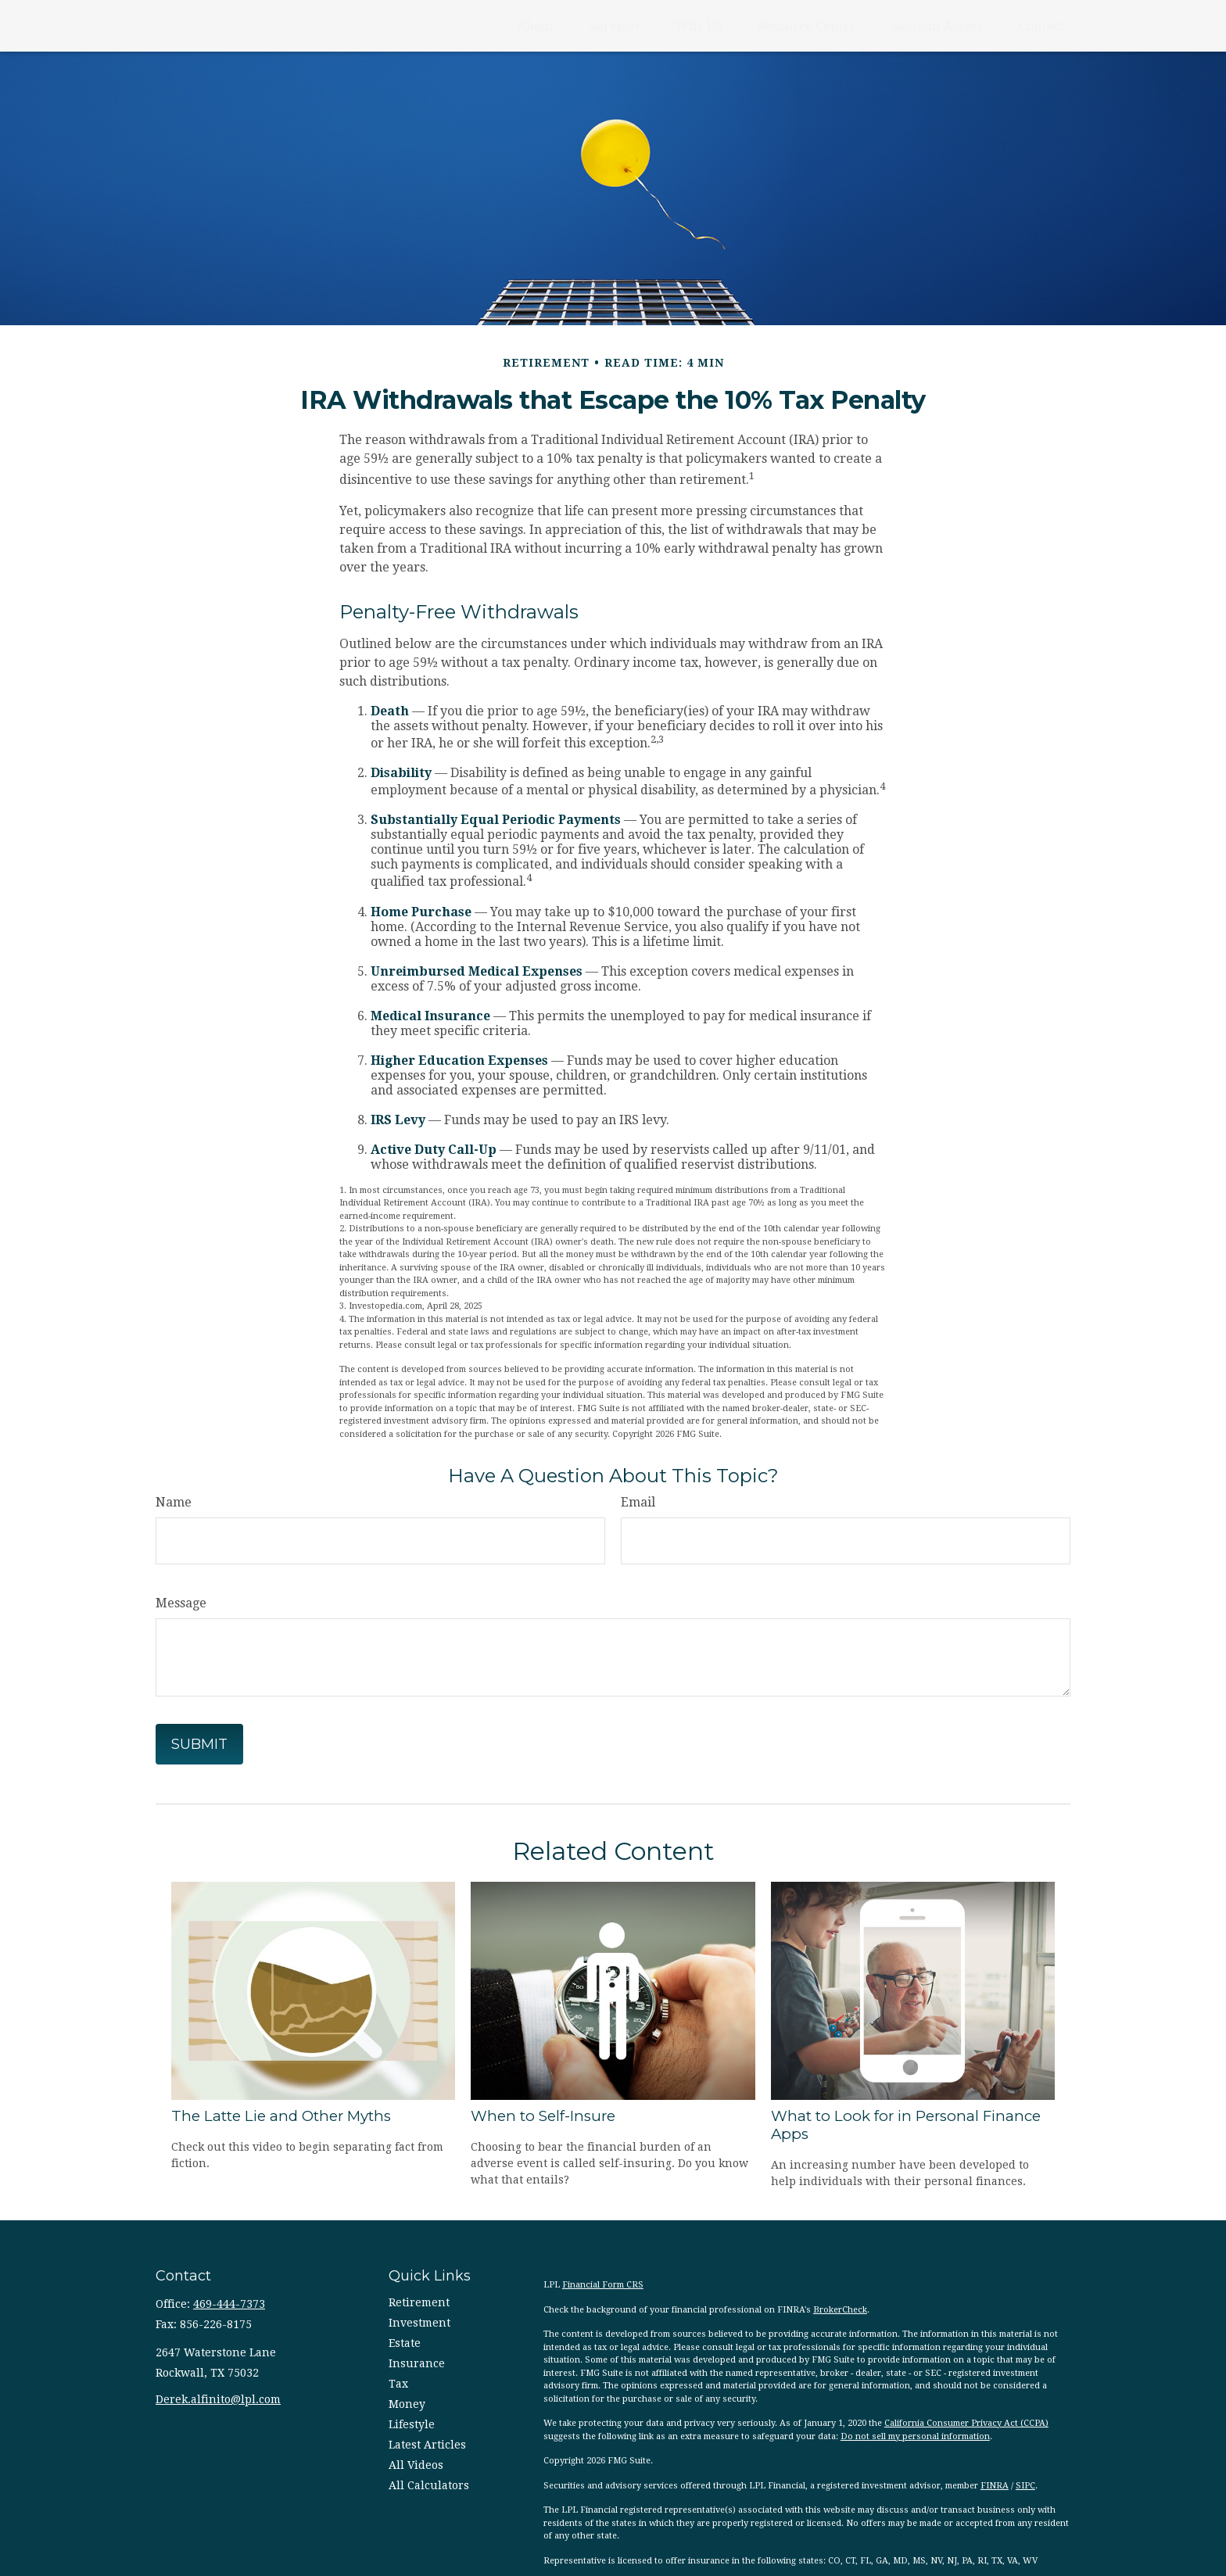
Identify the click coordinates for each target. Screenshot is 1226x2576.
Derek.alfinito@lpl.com (218, 2399)
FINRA (994, 2486)
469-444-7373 (229, 2304)
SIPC (1025, 2486)
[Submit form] (199, 1744)
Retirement (419, 2302)
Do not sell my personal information (915, 2436)
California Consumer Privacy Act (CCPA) (966, 2423)
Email (638, 1502)
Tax (398, 2383)
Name (174, 1502)
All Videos (416, 2465)
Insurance (417, 2363)
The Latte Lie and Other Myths (281, 2116)
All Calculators (429, 2485)
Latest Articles (427, 2444)
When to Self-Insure (543, 2116)
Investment (419, 2322)
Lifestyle (412, 2424)
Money (407, 2404)
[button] (535, 26)
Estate (405, 2343)
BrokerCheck (840, 2310)
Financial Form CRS (602, 2285)
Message (181, 1603)
